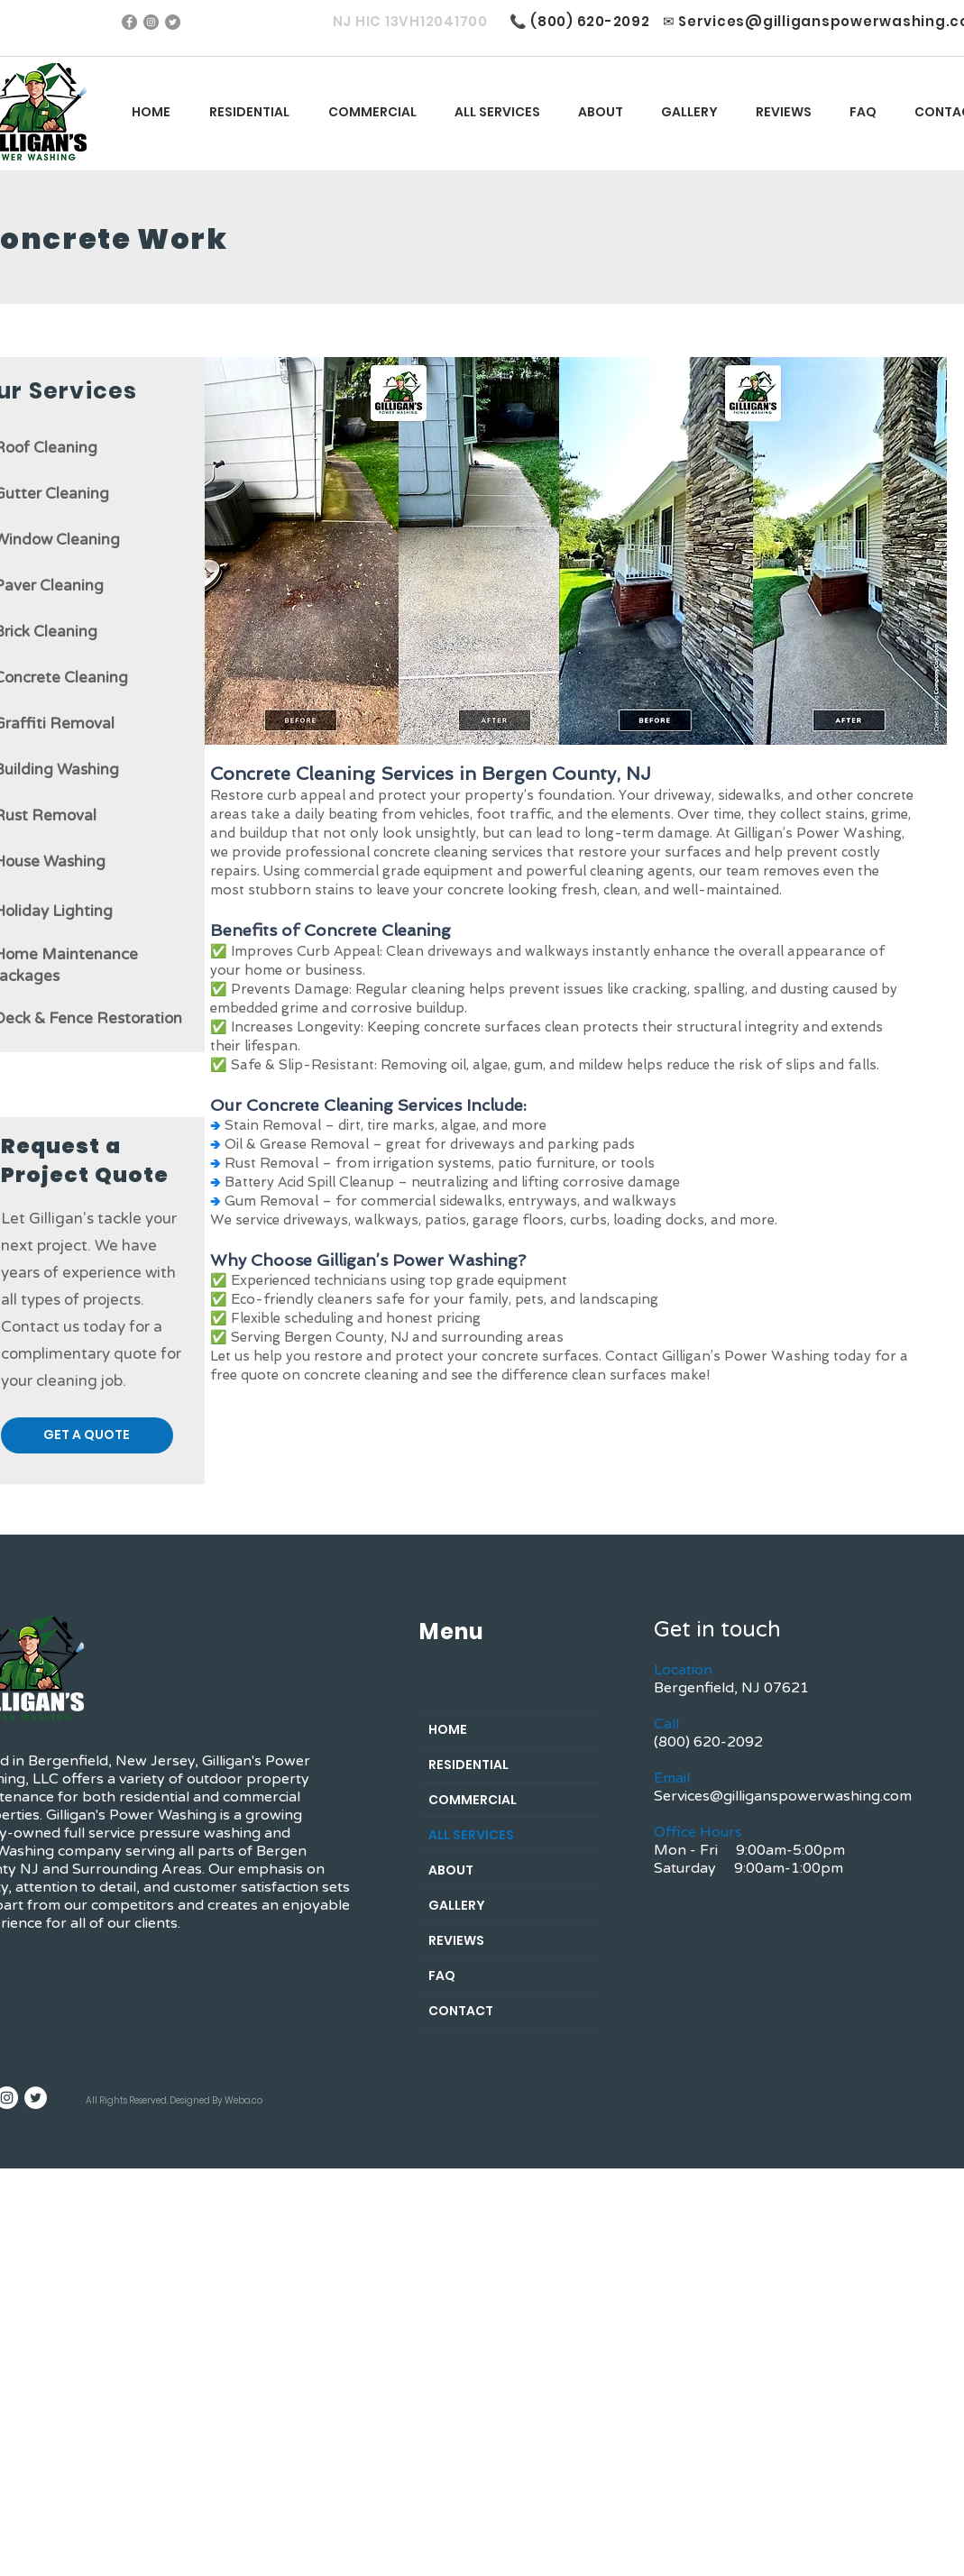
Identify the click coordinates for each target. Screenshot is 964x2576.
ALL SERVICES (471, 1835)
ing (92, 585)
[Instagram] (151, 22)
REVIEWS (456, 1940)
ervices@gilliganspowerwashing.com (787, 1796)
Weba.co (243, 2100)
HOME (447, 1729)
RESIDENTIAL (468, 1765)
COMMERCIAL (472, 1800)
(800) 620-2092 (590, 21)
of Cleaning (55, 447)
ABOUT (450, 1870)
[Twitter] (172, 22)
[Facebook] (129, 22)
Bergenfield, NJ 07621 (731, 1688)
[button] (497, 111)
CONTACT (460, 2011)
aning (89, 493)
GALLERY (456, 1905)
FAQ (441, 1975)
